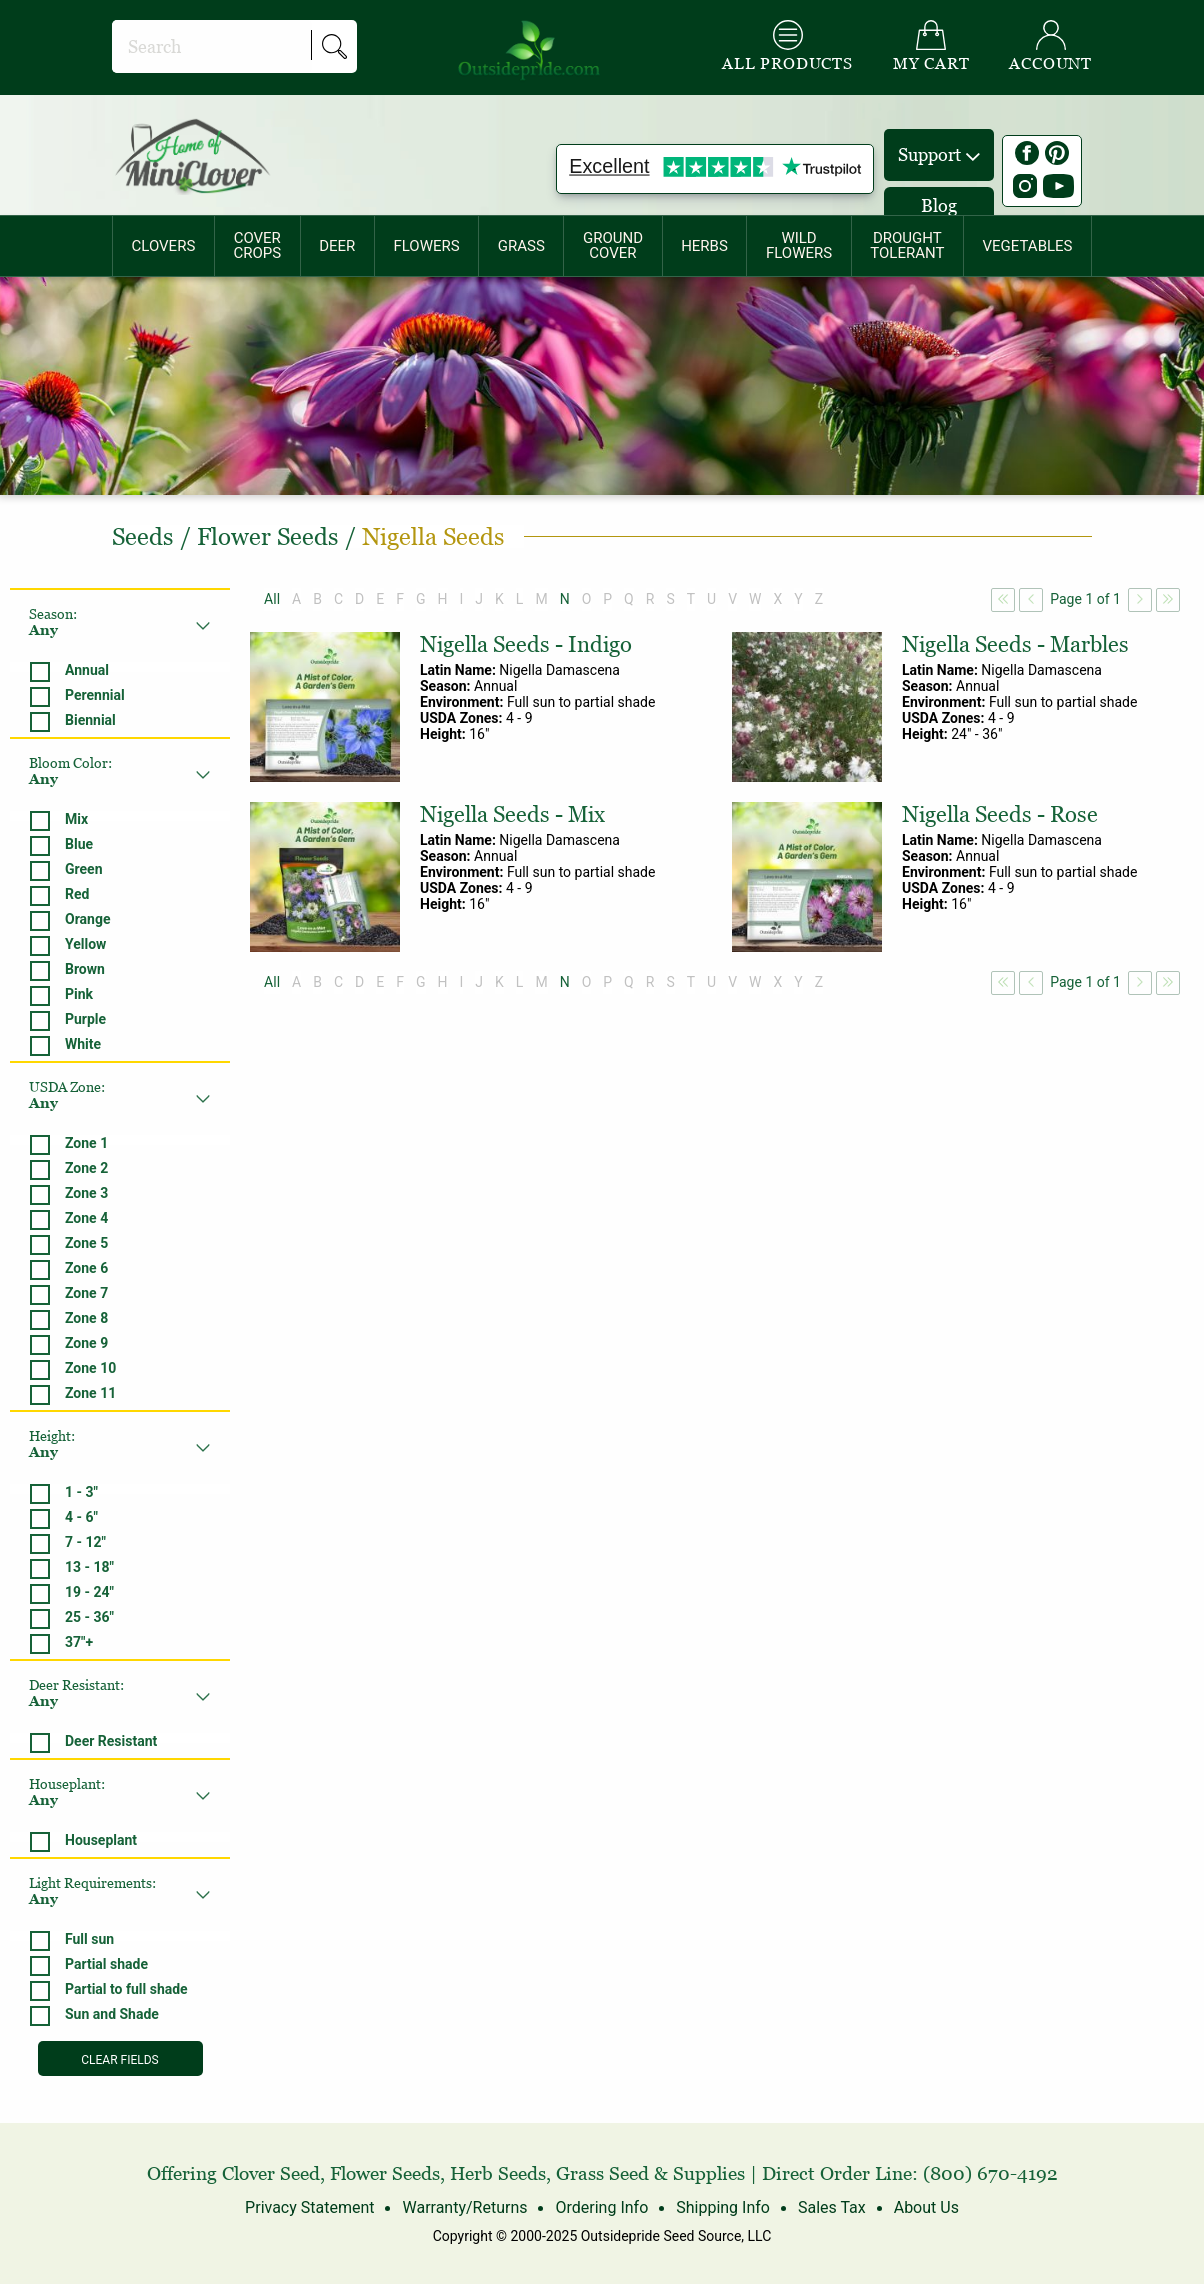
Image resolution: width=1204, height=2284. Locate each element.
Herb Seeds (498, 2173)
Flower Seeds (385, 2173)
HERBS (704, 246)
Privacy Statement (309, 2207)
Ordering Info (601, 2207)
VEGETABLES (1028, 246)
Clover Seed (271, 2173)
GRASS (521, 246)
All (272, 599)
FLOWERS (426, 246)
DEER (337, 246)
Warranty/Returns (464, 2207)
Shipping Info (723, 2207)
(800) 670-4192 (990, 2173)
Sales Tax (832, 2207)
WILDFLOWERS (799, 245)
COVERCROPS (257, 245)
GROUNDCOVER (613, 245)
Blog (939, 205)
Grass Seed (602, 2173)
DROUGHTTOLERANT (907, 245)
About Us (926, 2207)
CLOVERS (164, 246)
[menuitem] (163, 246)
